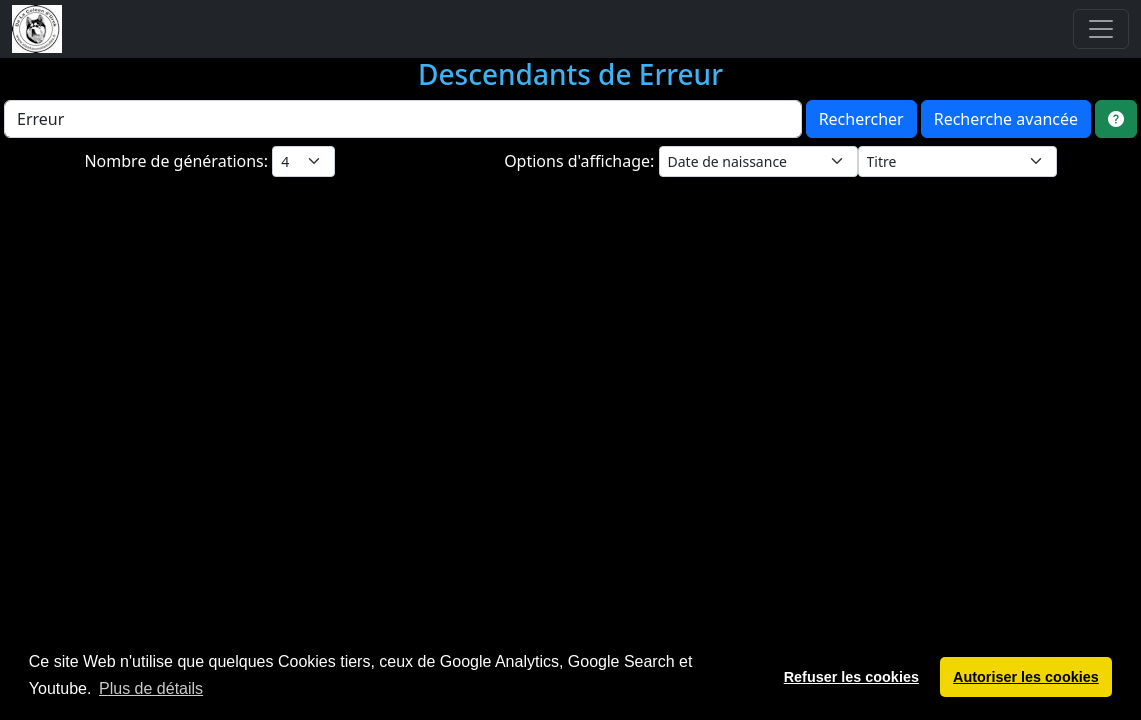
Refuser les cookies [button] (851, 677)
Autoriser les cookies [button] (1026, 677)
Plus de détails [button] (151, 688)
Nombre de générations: (178, 161)
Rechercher (861, 119)
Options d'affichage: (581, 161)
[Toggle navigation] (1101, 29)
